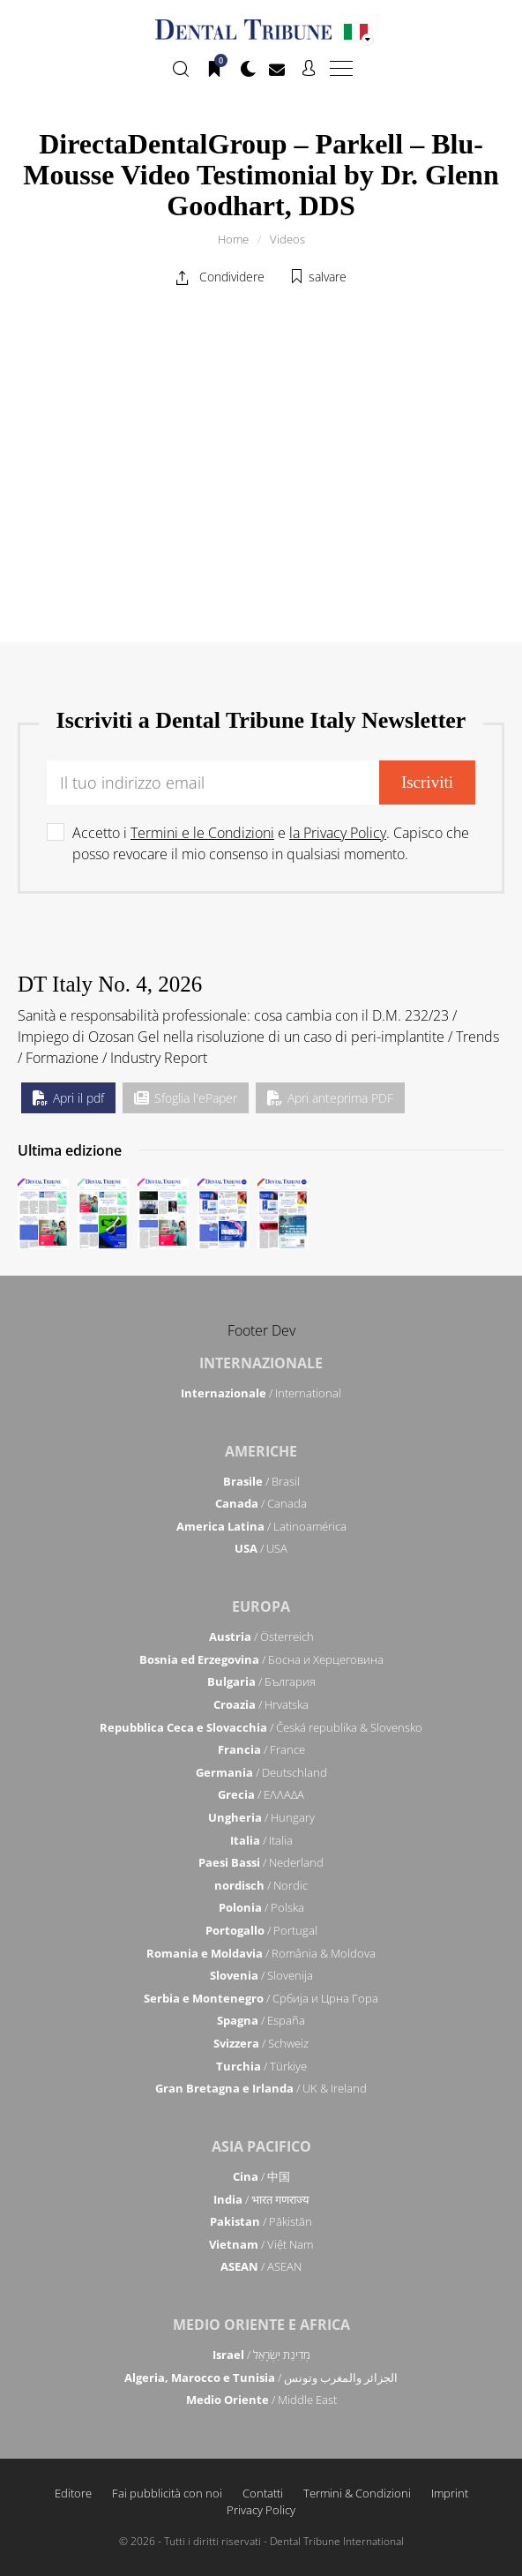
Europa (261, 1606)
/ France (261, 1749)
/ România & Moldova (261, 1953)
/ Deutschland (261, 1772)
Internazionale (261, 1363)
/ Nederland (261, 1862)
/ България (261, 1681)
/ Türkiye (261, 2066)
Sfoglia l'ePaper (185, 1098)
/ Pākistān (261, 2221)
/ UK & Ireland (261, 2088)
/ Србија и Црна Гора (261, 1998)
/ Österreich (261, 1636)
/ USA (261, 1548)
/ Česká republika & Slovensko (261, 1727)
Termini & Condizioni (357, 2493)
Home (233, 239)
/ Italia (261, 1840)
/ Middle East (261, 2400)
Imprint (449, 2493)
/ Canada (261, 1503)
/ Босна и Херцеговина (261, 1659)
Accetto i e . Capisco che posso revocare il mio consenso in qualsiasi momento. (270, 843)
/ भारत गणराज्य (261, 2199)
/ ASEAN (261, 2266)
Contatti (262, 2493)
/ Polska (261, 1907)
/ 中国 (261, 2176)
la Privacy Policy (337, 832)
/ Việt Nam (261, 2244)
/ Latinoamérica (261, 1526)
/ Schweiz (261, 2043)
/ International (261, 1393)
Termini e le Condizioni (202, 832)
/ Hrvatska (261, 1704)
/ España (261, 2020)
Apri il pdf (68, 1098)
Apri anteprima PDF (330, 1098)
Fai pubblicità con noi (167, 2493)
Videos (287, 239)
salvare (328, 276)
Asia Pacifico (261, 2146)
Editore (73, 2493)
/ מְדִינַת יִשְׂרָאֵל (261, 2355)
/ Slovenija (261, 1975)
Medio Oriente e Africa (261, 2324)
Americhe (261, 1451)
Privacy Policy (261, 2510)
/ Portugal (261, 1930)
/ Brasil (261, 1481)
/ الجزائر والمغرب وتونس (261, 2377)
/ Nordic (261, 1885)
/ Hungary (261, 1817)
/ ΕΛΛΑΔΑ (261, 1794)
